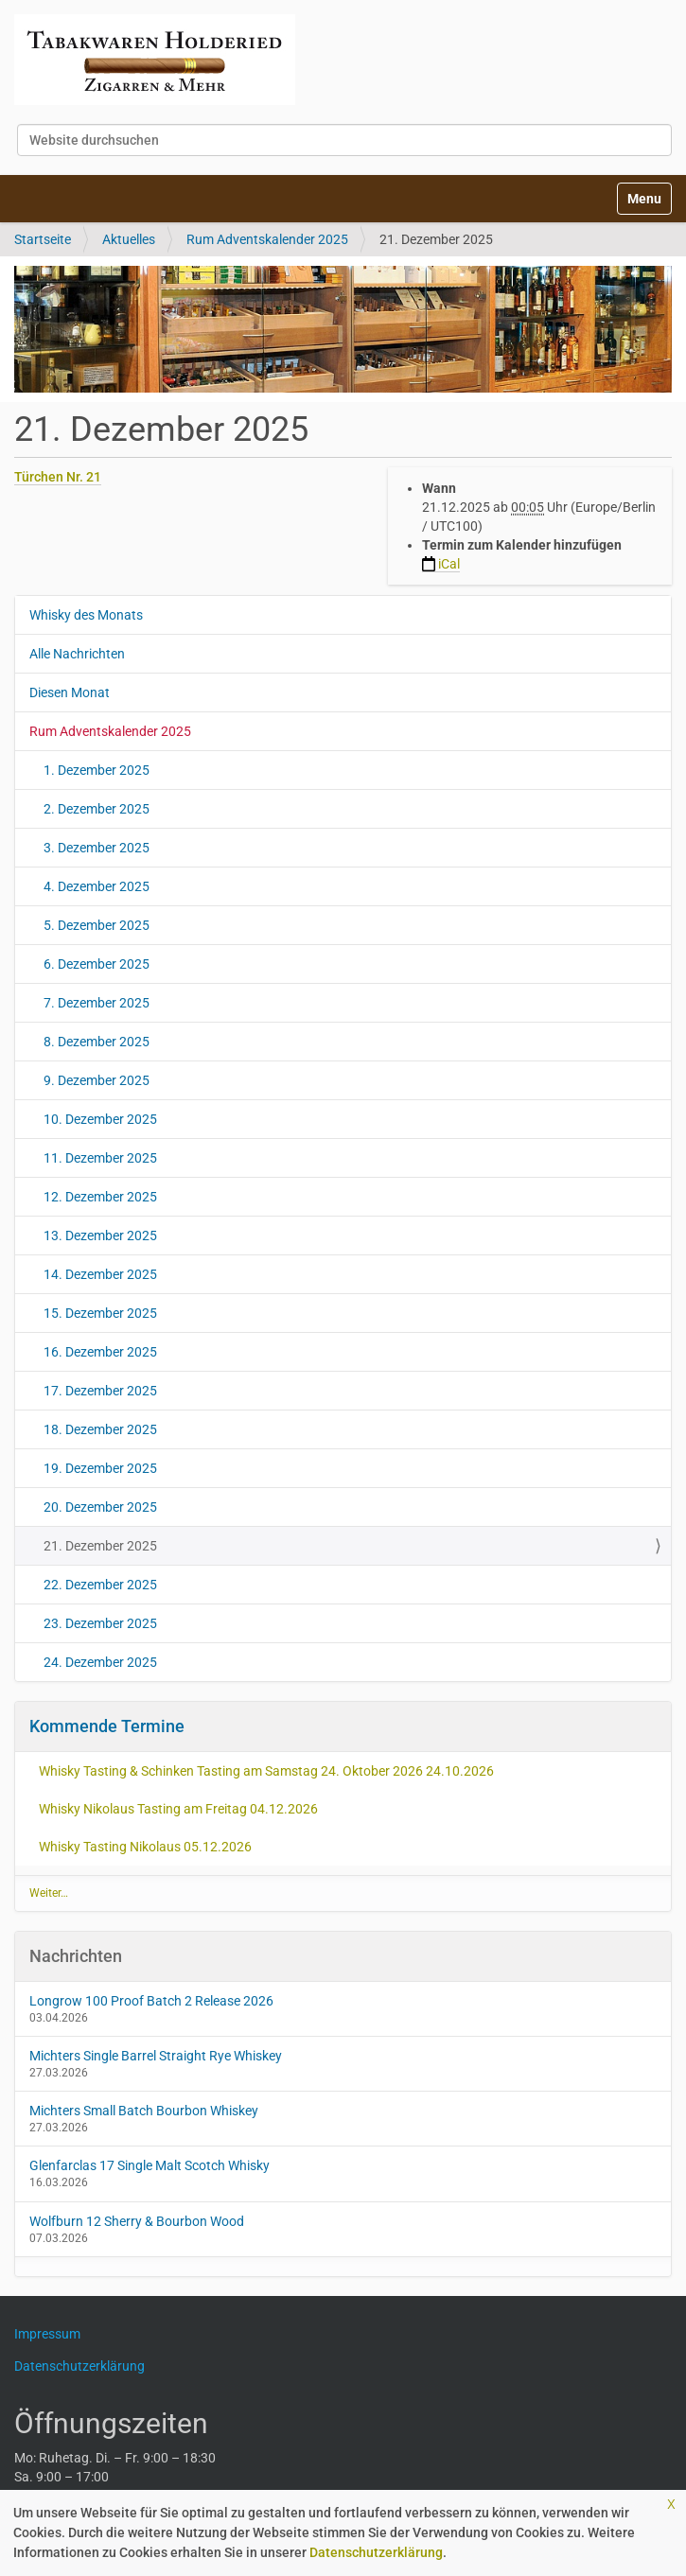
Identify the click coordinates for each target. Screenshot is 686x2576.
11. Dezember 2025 (100, 1157)
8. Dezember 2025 (97, 1041)
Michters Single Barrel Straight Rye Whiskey (155, 2055)
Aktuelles (128, 239)
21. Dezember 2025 (100, 1545)
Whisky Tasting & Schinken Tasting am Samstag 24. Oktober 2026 (266, 1771)
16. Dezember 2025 (100, 1351)
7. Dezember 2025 (97, 1002)
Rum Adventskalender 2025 (267, 239)
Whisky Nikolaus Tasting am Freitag (178, 1808)
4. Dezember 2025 (97, 886)
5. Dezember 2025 (97, 925)
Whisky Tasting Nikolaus (145, 1846)
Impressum (54, 2333)
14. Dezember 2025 (100, 1274)
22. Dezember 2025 (100, 1584)
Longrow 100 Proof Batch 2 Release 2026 (151, 2000)
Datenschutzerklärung (376, 2552)
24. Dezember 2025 (100, 1662)
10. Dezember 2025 (100, 1119)
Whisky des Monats (86, 614)
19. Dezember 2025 (100, 1468)
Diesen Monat (69, 692)
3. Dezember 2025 (97, 847)
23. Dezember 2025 (100, 1623)
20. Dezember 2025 (100, 1507)
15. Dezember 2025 (100, 1313)
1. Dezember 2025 (97, 770)
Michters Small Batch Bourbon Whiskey (143, 2110)
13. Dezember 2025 (100, 1235)
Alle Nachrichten (77, 653)
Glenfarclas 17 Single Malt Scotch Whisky (149, 2165)
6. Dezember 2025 (97, 964)
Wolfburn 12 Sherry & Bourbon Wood (136, 2221)
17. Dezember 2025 (100, 1390)
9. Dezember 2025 (97, 1080)
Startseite (42, 239)
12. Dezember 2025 (100, 1196)
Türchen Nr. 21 (57, 476)
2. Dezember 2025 (97, 808)
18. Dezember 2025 (100, 1429)
